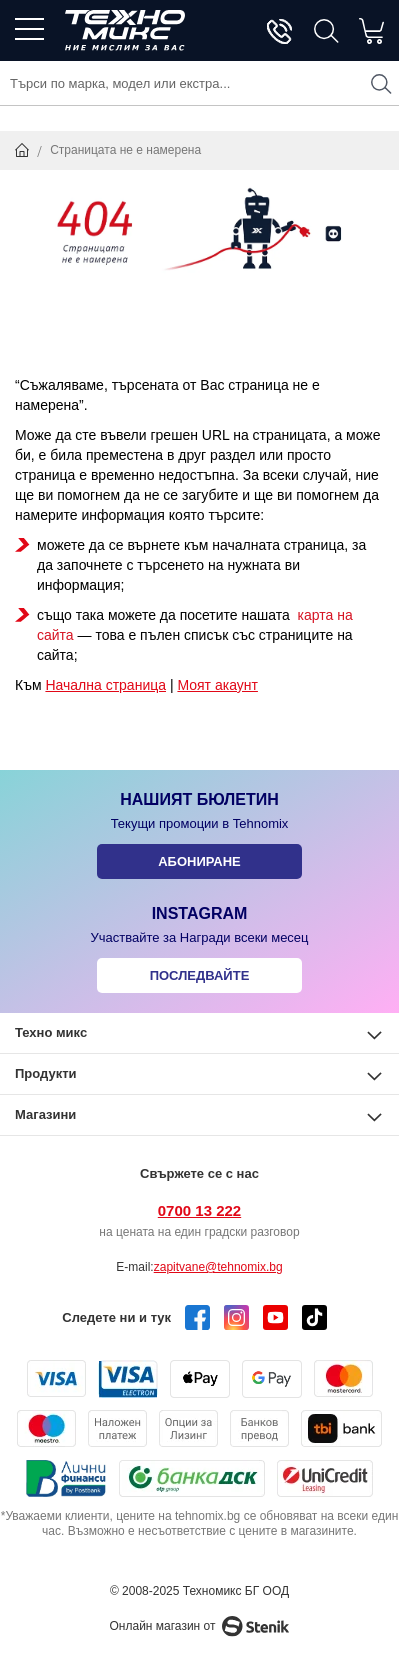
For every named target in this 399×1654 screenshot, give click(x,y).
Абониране (199, 861)
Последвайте (200, 975)
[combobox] (199, 83)
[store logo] (125, 30)
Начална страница (105, 685)
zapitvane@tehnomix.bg (218, 1267)
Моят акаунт (217, 685)
